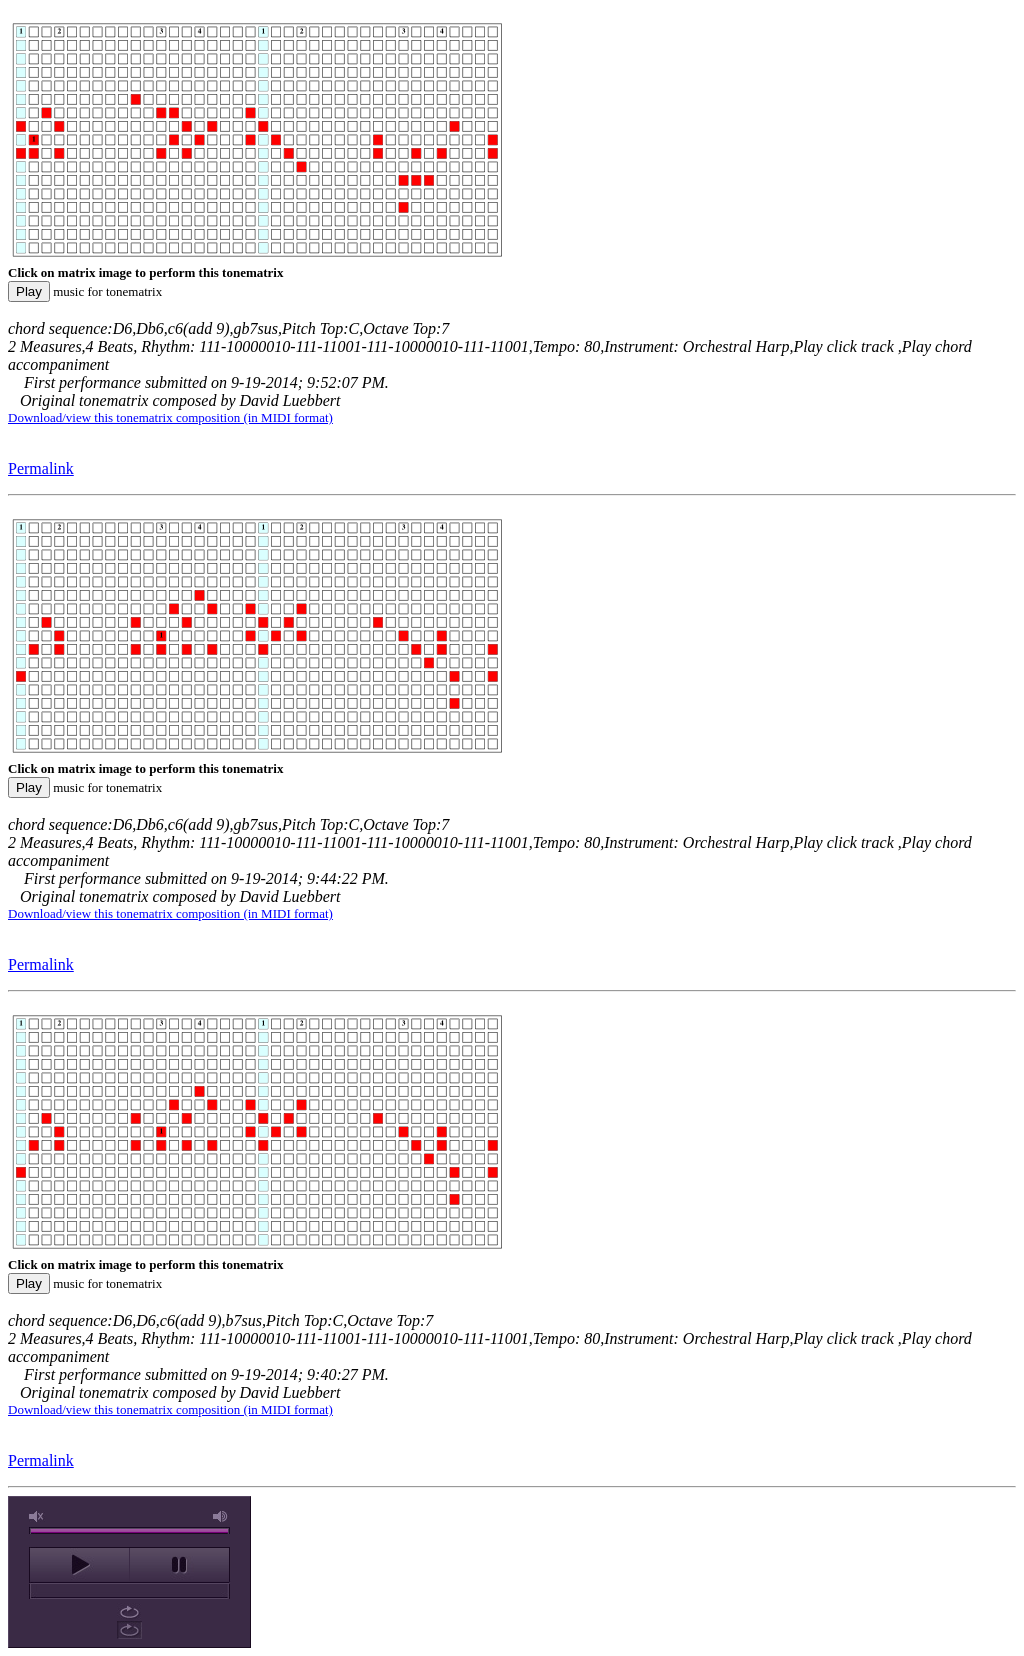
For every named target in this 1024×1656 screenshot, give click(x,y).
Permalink (41, 468)
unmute (37, 1516)
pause (179, 1565)
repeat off (129, 1630)
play (79, 1565)
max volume (221, 1516)
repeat (129, 1612)
